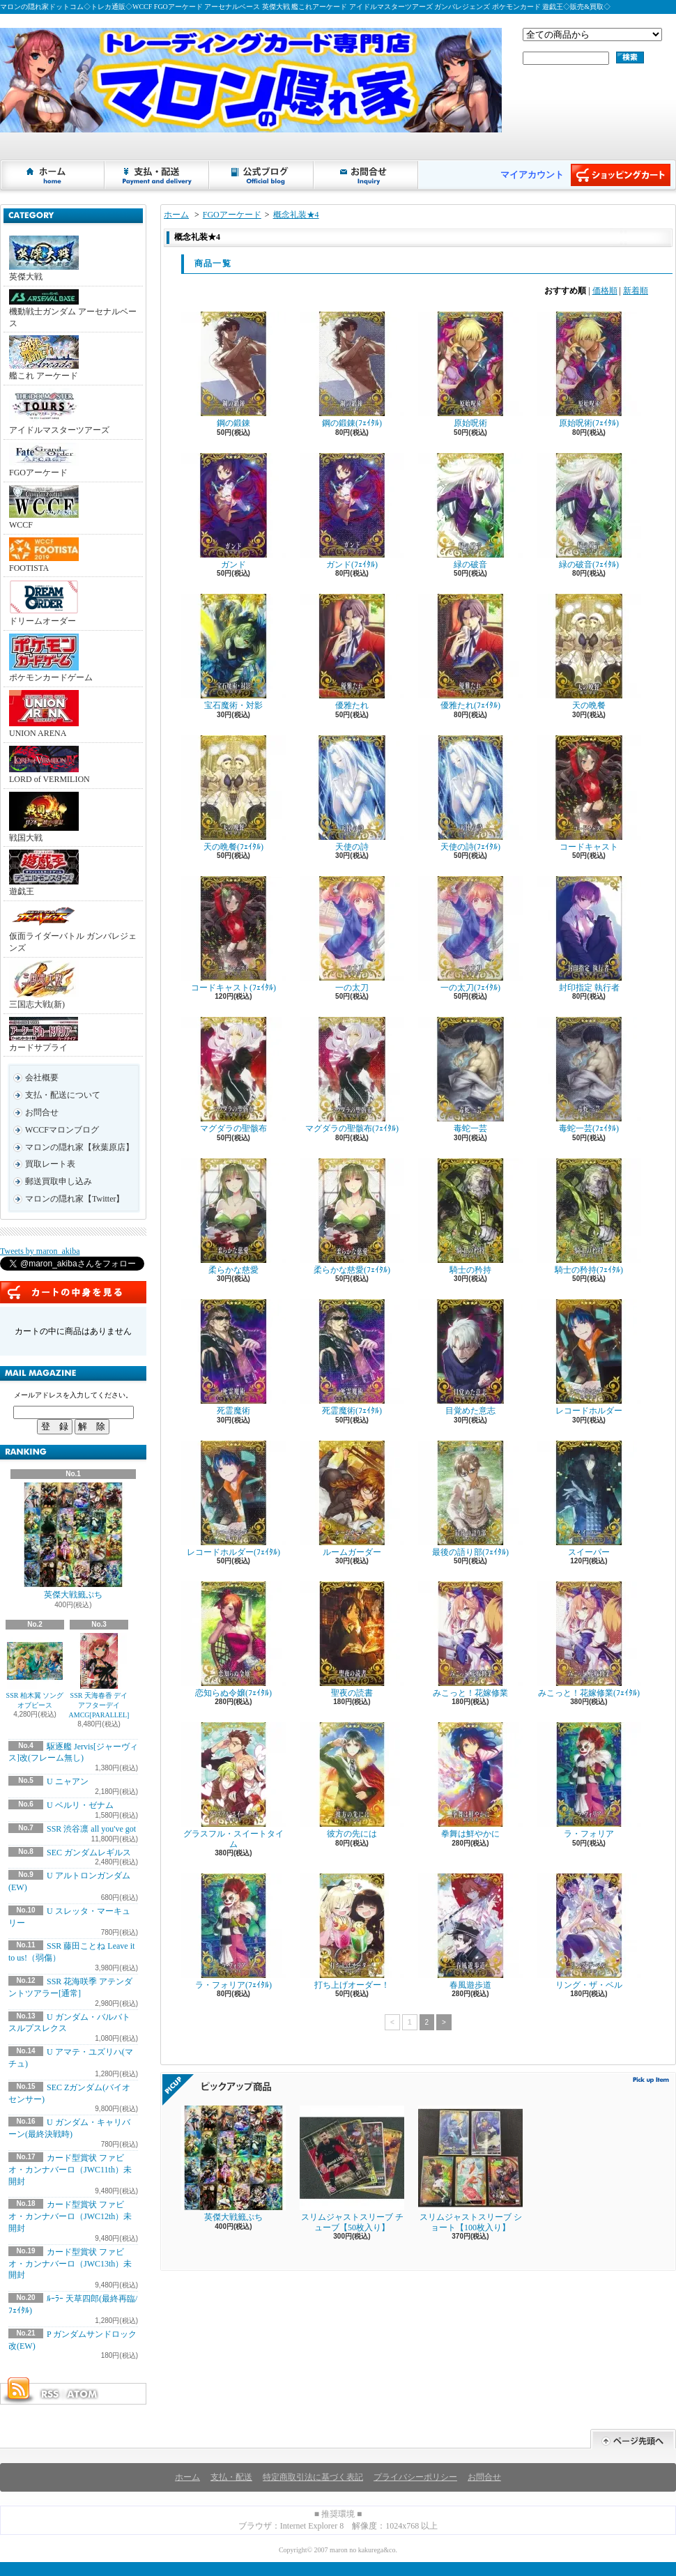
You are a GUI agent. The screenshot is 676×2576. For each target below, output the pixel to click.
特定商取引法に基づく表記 (313, 2477)
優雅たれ (352, 652)
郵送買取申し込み (58, 1181)
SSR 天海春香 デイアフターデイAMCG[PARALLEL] (99, 1676)
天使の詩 (352, 793)
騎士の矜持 (470, 1216)
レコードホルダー (589, 1357)
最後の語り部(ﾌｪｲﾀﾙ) (470, 1499)
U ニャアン (68, 1781)
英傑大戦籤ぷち (73, 1541)
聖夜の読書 (352, 1639)
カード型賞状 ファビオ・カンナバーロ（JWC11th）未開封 (70, 2169)
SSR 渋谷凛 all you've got (91, 1829)
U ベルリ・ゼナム (80, 1805)
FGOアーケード (44, 460)
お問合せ (366, 175)
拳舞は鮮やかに (470, 1780)
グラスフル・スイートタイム (233, 1785)
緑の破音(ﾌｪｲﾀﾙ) (589, 511)
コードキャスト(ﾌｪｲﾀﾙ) (233, 934)
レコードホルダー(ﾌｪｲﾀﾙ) (233, 1499)
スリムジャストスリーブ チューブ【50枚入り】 (352, 2169)
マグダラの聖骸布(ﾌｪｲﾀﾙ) (352, 1075)
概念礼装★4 (296, 215)
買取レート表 (50, 1164)
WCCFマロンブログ (62, 1130)
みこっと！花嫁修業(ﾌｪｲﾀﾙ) (589, 1639)
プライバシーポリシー (415, 2477)
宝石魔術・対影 (233, 652)
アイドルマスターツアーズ (59, 411)
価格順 (604, 291)
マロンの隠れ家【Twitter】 (74, 1199)
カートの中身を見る (73, 1292)
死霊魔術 (233, 1357)
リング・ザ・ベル (589, 1931)
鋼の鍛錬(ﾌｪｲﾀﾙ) (352, 370)
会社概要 (42, 1077)
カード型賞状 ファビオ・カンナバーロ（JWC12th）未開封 (70, 2216)
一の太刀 (352, 934)
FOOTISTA (44, 555)
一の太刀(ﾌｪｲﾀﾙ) (470, 934)
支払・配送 (231, 2477)
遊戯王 (44, 873)
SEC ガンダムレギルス (89, 1852)
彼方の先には (352, 1780)
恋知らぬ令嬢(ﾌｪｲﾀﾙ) (233, 1639)
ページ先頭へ (633, 2439)
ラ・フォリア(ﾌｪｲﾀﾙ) (233, 1931)
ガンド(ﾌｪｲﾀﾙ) (352, 511)
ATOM (83, 2394)
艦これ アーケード (44, 358)
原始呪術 (470, 370)
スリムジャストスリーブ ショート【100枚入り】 (470, 2169)
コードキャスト (589, 793)
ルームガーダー (352, 1499)
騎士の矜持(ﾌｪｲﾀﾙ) (589, 1216)
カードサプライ (43, 1034)
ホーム (53, 175)
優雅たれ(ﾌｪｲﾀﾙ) (470, 652)
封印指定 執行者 (589, 934)
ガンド (233, 511)
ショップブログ (262, 175)
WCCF (44, 507)
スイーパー (589, 1499)
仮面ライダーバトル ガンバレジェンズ (73, 928)
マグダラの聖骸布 (233, 1075)
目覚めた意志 (470, 1357)
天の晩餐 (589, 652)
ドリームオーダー (44, 603)
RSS (49, 2394)
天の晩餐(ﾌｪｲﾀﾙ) (233, 793)
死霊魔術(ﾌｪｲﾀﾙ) (352, 1357)
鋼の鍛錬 (233, 370)
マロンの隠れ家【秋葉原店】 (79, 1147)
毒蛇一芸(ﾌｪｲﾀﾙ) (589, 1075)
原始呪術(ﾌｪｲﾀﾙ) (589, 370)
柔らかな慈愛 (233, 1216)
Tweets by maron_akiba (39, 1251)
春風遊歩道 (470, 1931)
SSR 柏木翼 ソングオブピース (35, 1671)
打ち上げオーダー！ (352, 1931)
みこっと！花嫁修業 (470, 1639)
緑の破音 (470, 511)
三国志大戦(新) (44, 984)
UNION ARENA (44, 714)
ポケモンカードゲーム (51, 658)
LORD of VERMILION (49, 765)
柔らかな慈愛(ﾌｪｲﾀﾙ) (352, 1216)
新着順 (635, 291)
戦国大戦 (44, 817)
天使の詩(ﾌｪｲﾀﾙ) (470, 793)
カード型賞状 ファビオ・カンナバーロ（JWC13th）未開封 (70, 2263)
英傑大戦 (44, 259)
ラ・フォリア (589, 1780)
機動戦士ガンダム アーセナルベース (73, 308)
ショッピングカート (620, 175)
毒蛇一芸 (470, 1075)
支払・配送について (157, 175)
